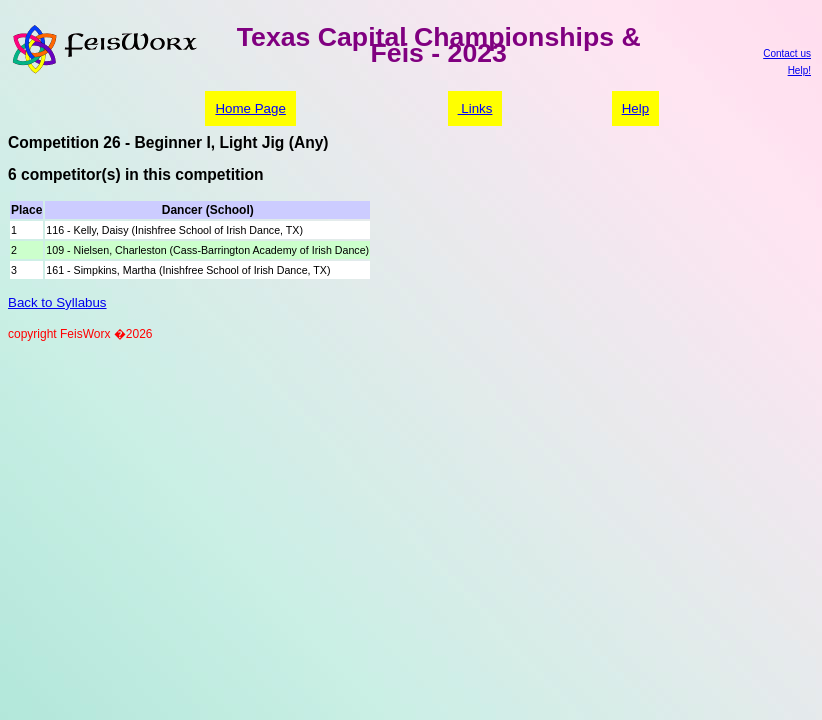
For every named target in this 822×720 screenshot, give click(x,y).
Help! (799, 70)
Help (635, 108)
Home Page (250, 108)
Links (475, 108)
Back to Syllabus (57, 302)
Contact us (787, 53)
